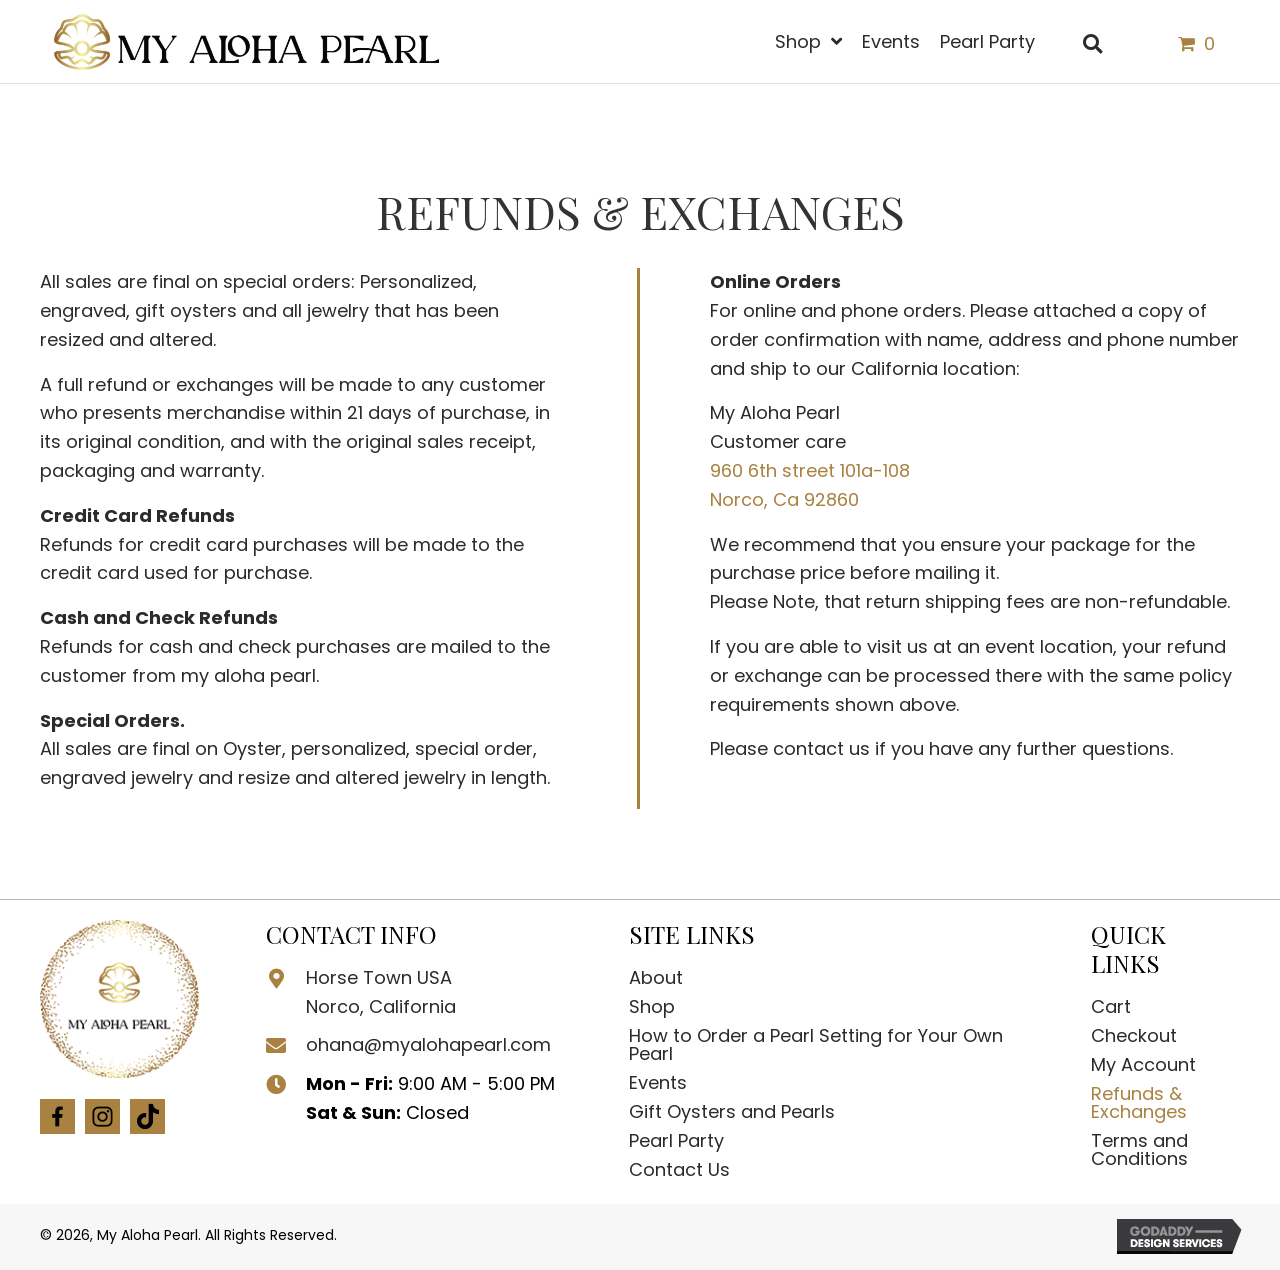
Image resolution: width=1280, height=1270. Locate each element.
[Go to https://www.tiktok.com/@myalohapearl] (147, 1124)
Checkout (1134, 1035)
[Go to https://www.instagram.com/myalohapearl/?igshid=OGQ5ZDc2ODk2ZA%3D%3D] (102, 1123)
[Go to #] (57, 1123)
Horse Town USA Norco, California (381, 992)
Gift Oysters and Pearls (732, 1111)
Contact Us (679, 1169)
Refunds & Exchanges (1139, 1102)
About (656, 977)
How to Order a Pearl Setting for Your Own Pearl (816, 1044)
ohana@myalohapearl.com (428, 1044)
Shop (652, 1006)
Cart (1111, 1006)
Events (658, 1082)
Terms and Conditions (1139, 1149)
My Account (1143, 1064)
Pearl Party (676, 1140)
